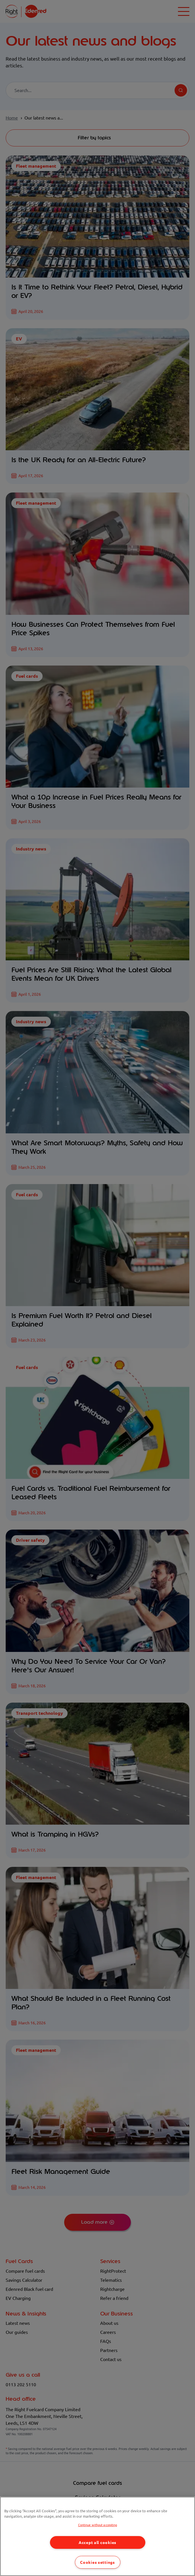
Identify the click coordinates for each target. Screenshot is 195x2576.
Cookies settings (97, 2562)
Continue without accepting (97, 2525)
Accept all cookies (97, 2542)
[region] (97, 2536)
